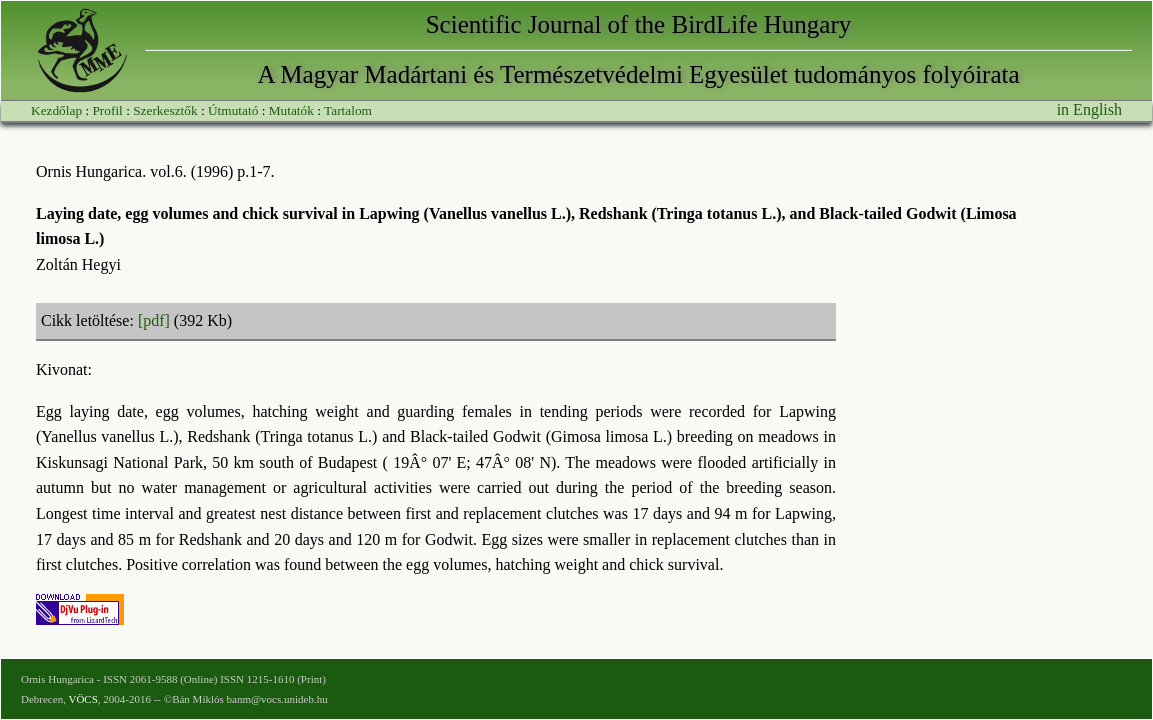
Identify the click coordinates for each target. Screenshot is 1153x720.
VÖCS (82, 699)
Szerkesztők (165, 110)
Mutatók (291, 110)
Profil (107, 110)
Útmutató (233, 110)
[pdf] (154, 320)
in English (1089, 109)
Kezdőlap (56, 110)
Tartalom (348, 110)
